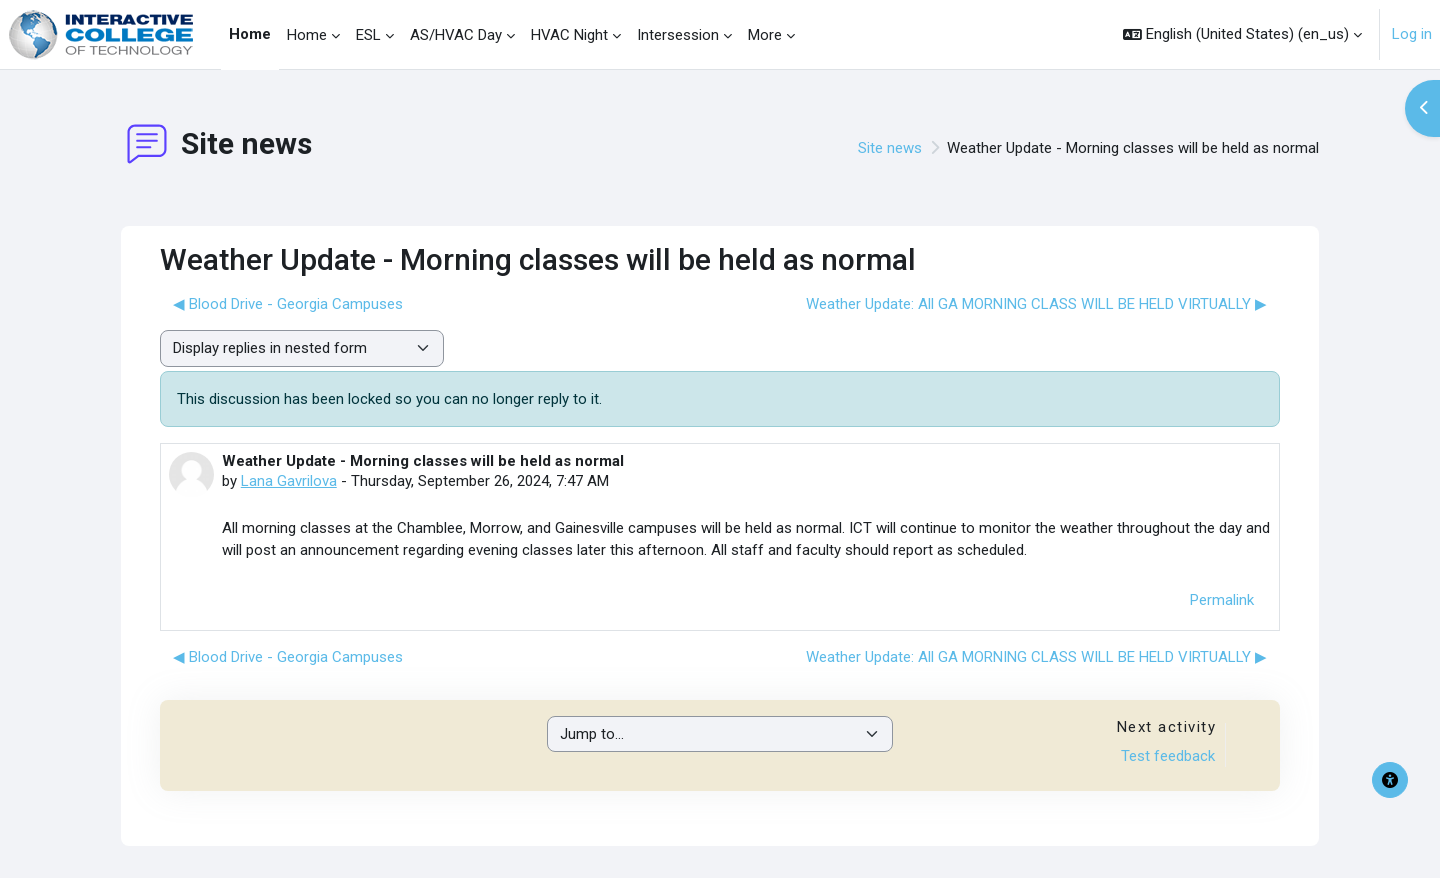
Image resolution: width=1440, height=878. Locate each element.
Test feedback (1168, 756)
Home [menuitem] (250, 34)
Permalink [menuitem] (1222, 600)
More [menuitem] (765, 35)
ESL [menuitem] (368, 35)
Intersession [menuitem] (678, 35)
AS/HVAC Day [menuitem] (456, 35)
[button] (1242, 34)
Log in (1412, 34)
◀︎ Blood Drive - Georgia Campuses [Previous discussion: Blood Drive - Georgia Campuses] (288, 304)
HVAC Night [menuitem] (569, 35)
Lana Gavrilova (289, 481)
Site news (890, 148)
